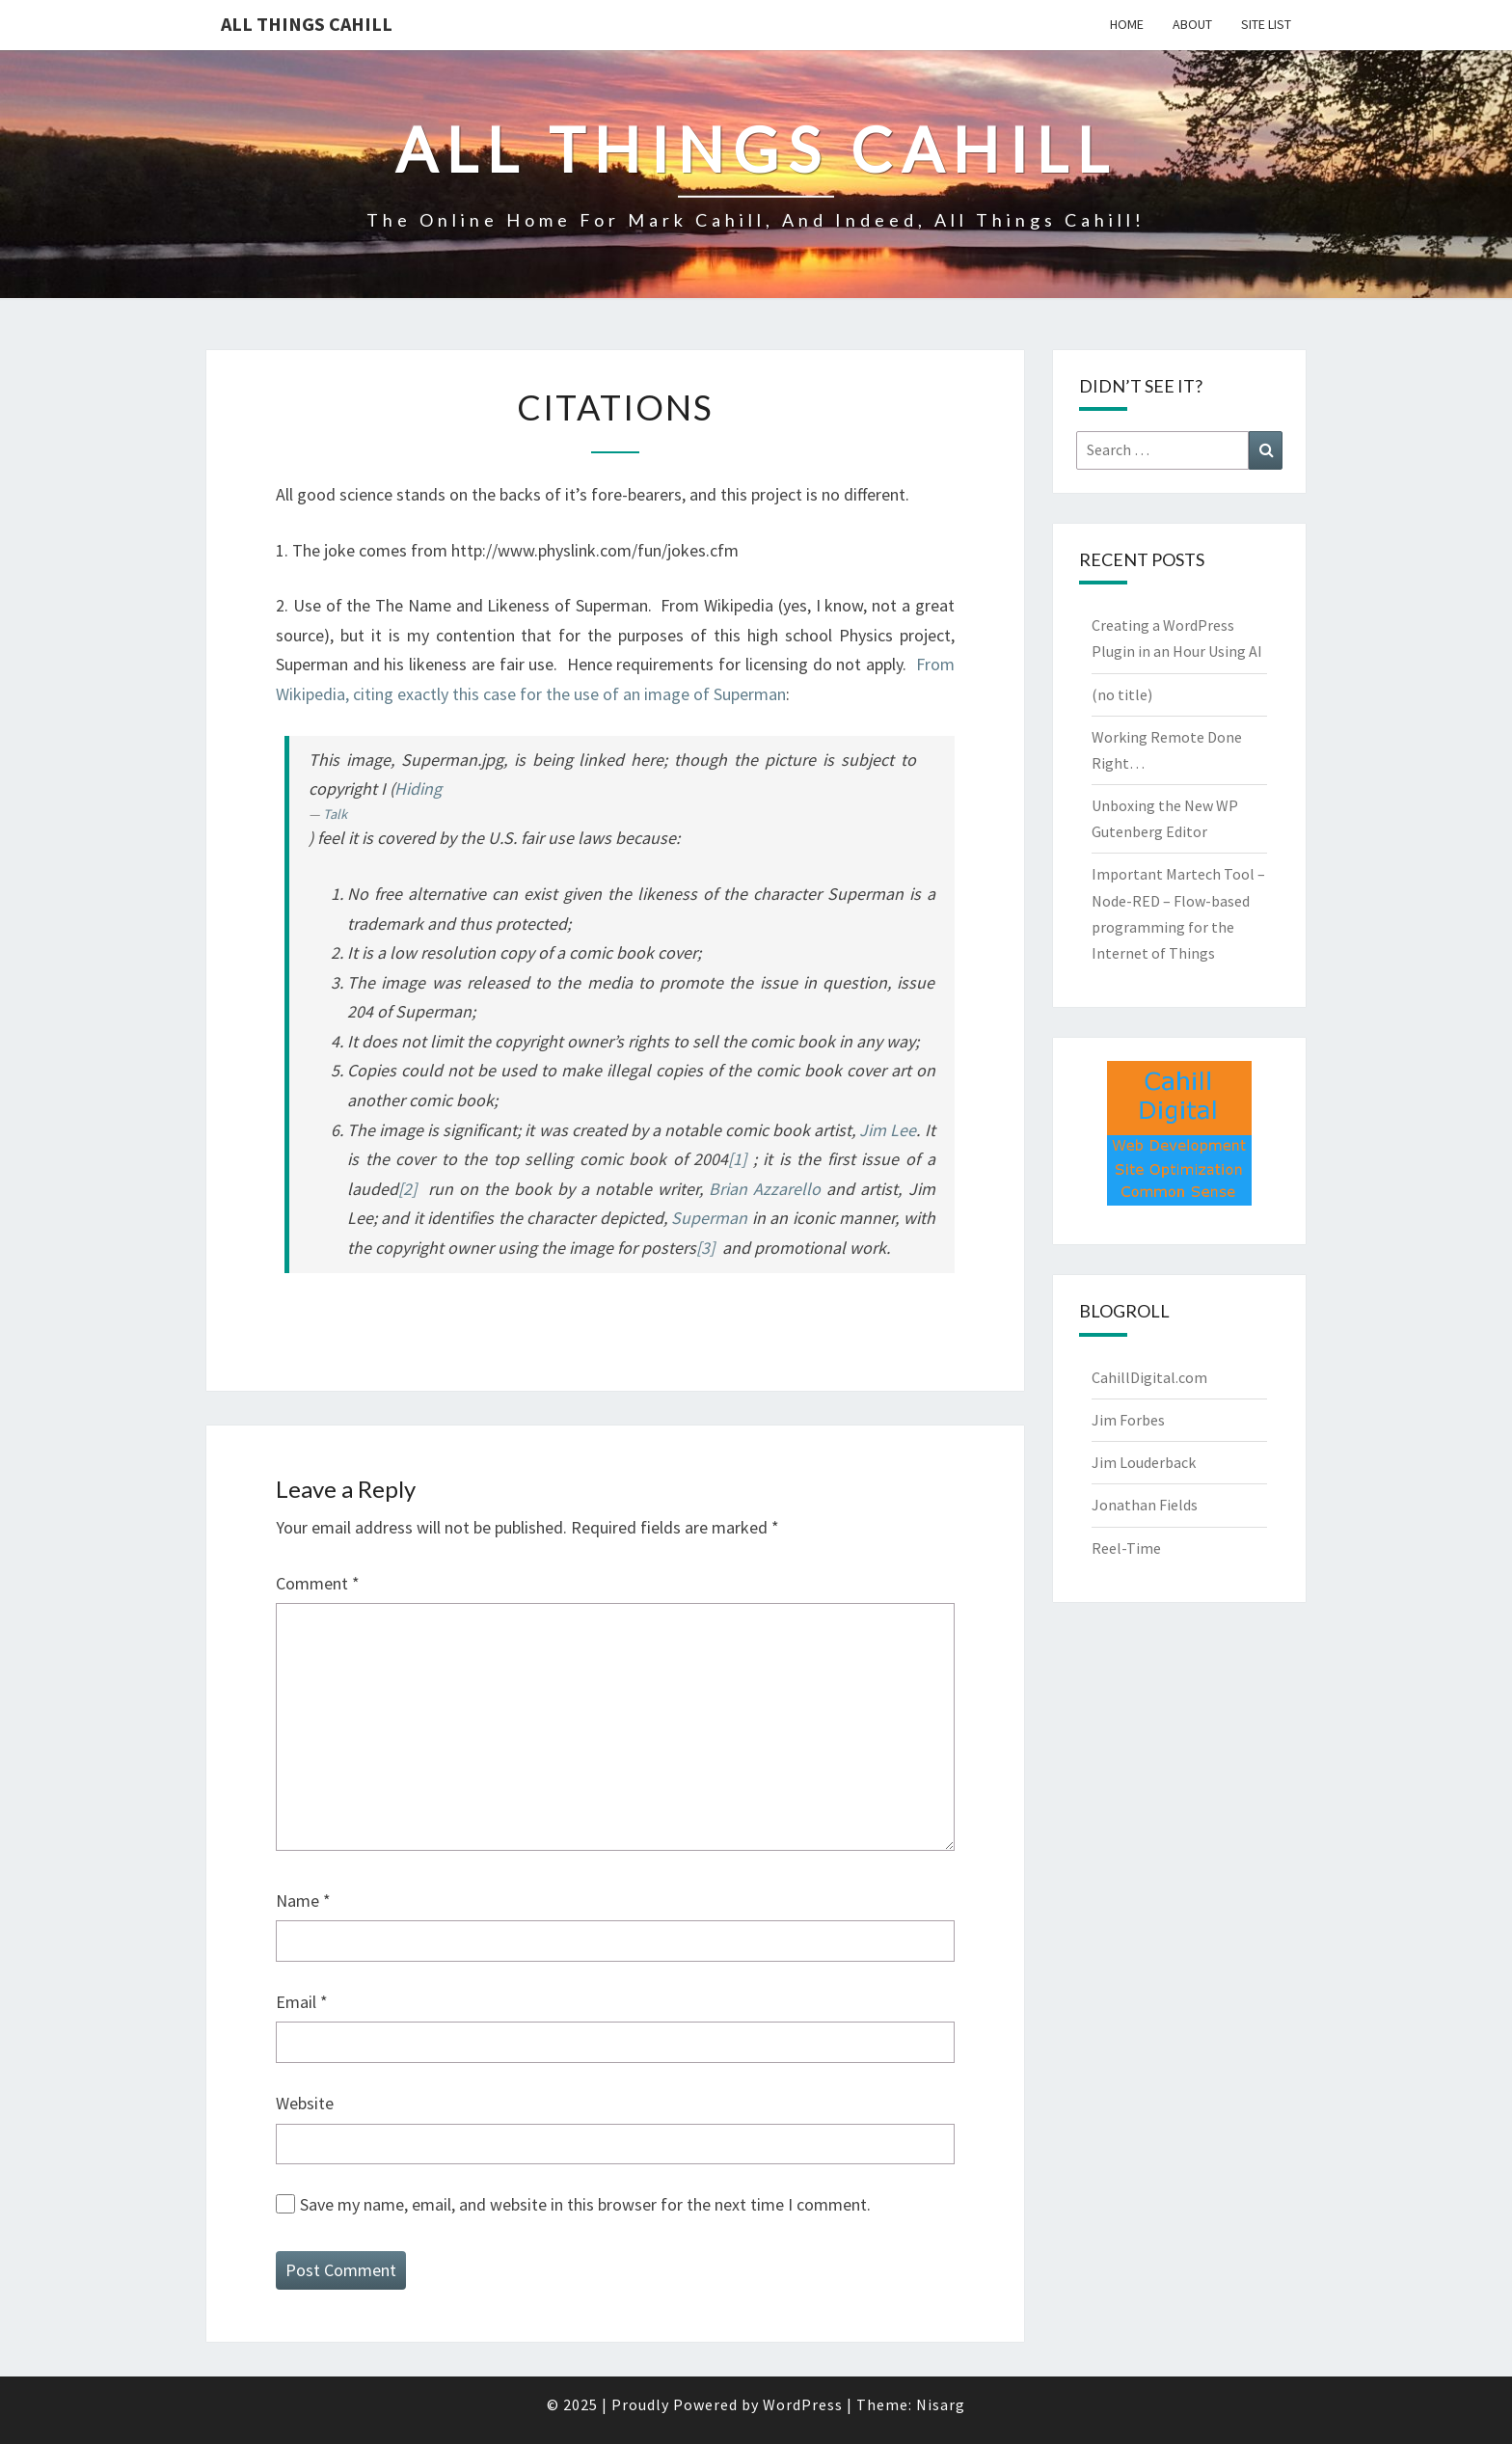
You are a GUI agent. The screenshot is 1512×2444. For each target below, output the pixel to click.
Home (1127, 24)
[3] (705, 1247)
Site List (1266, 24)
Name (303, 1900)
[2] (407, 1189)
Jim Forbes (1128, 1419)
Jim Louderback (1144, 1462)
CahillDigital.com (1149, 1377)
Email (302, 2002)
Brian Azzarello (765, 1189)
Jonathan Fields (1145, 1504)
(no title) (1122, 694)
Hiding (418, 788)
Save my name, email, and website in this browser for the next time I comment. (585, 2204)
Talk (335, 814)
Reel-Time (1126, 1548)
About (1192, 24)
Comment (318, 1583)
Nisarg (940, 2404)
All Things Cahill (306, 24)
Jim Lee (887, 1130)
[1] (737, 1159)
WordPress (803, 2404)
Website (305, 2103)
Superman (709, 1218)
